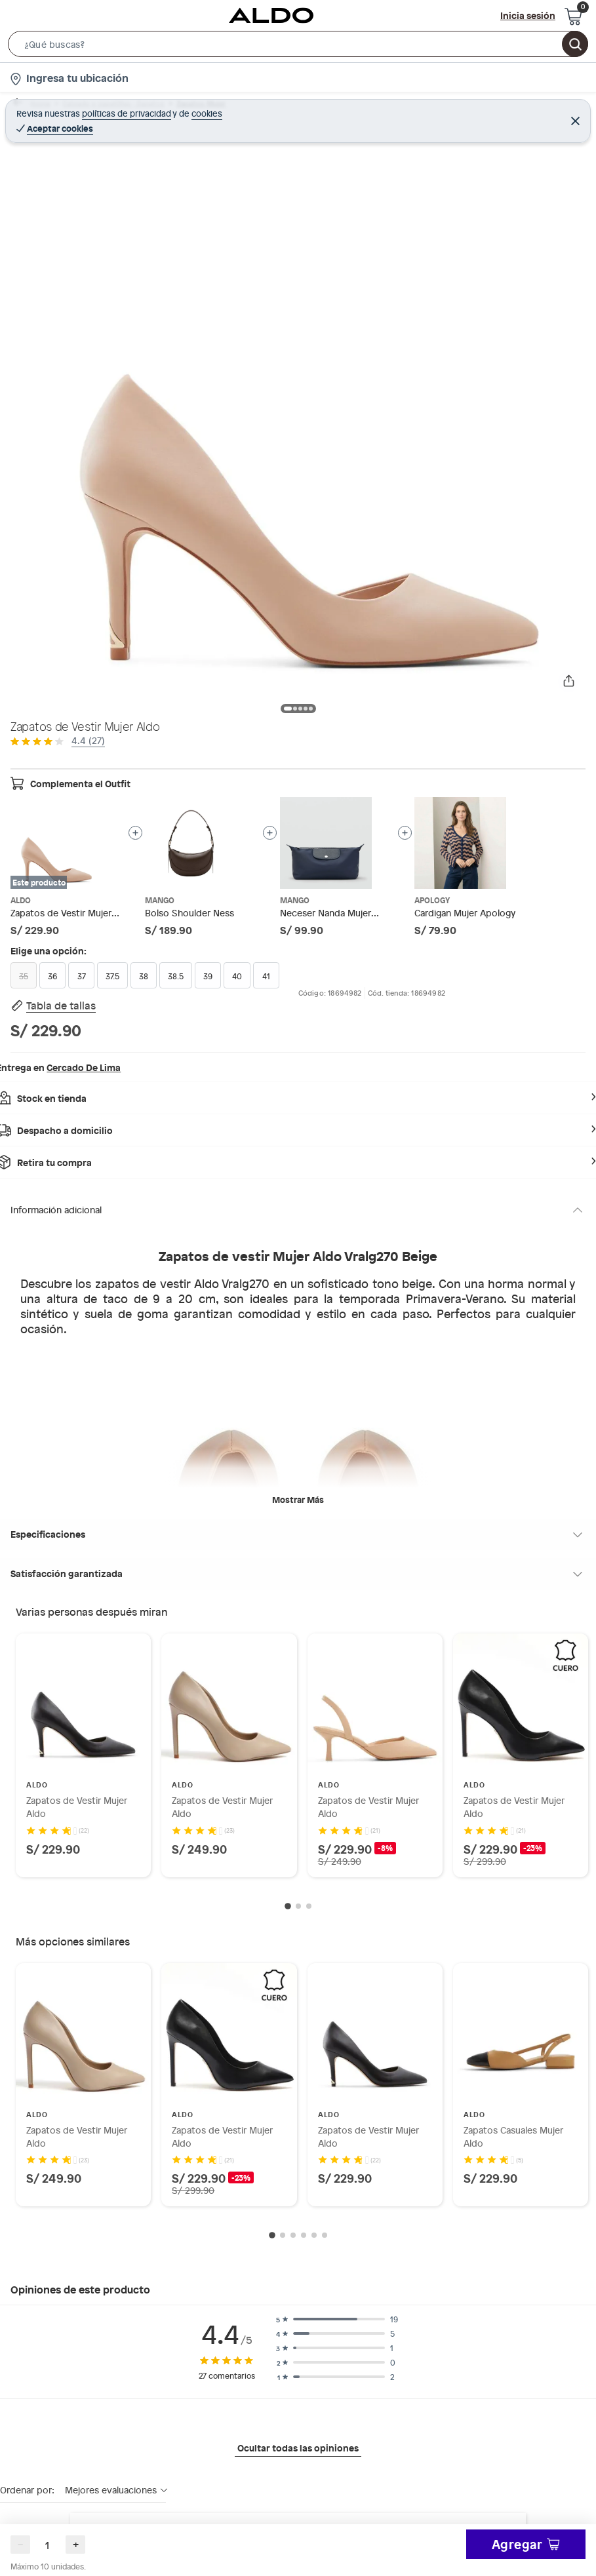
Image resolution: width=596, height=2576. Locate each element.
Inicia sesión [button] (527, 15)
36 (52, 976)
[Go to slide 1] (288, 1907)
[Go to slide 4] (303, 2236)
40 (237, 976)
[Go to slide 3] (308, 1907)
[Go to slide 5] (314, 2236)
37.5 (112, 976)
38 (143, 976)
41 (266, 976)
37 (81, 976)
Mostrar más (298, 1500)
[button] (298, 46)
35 (23, 976)
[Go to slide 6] (324, 2236)
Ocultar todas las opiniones (298, 2448)
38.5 (176, 976)
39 (207, 976)
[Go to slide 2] (298, 1907)
